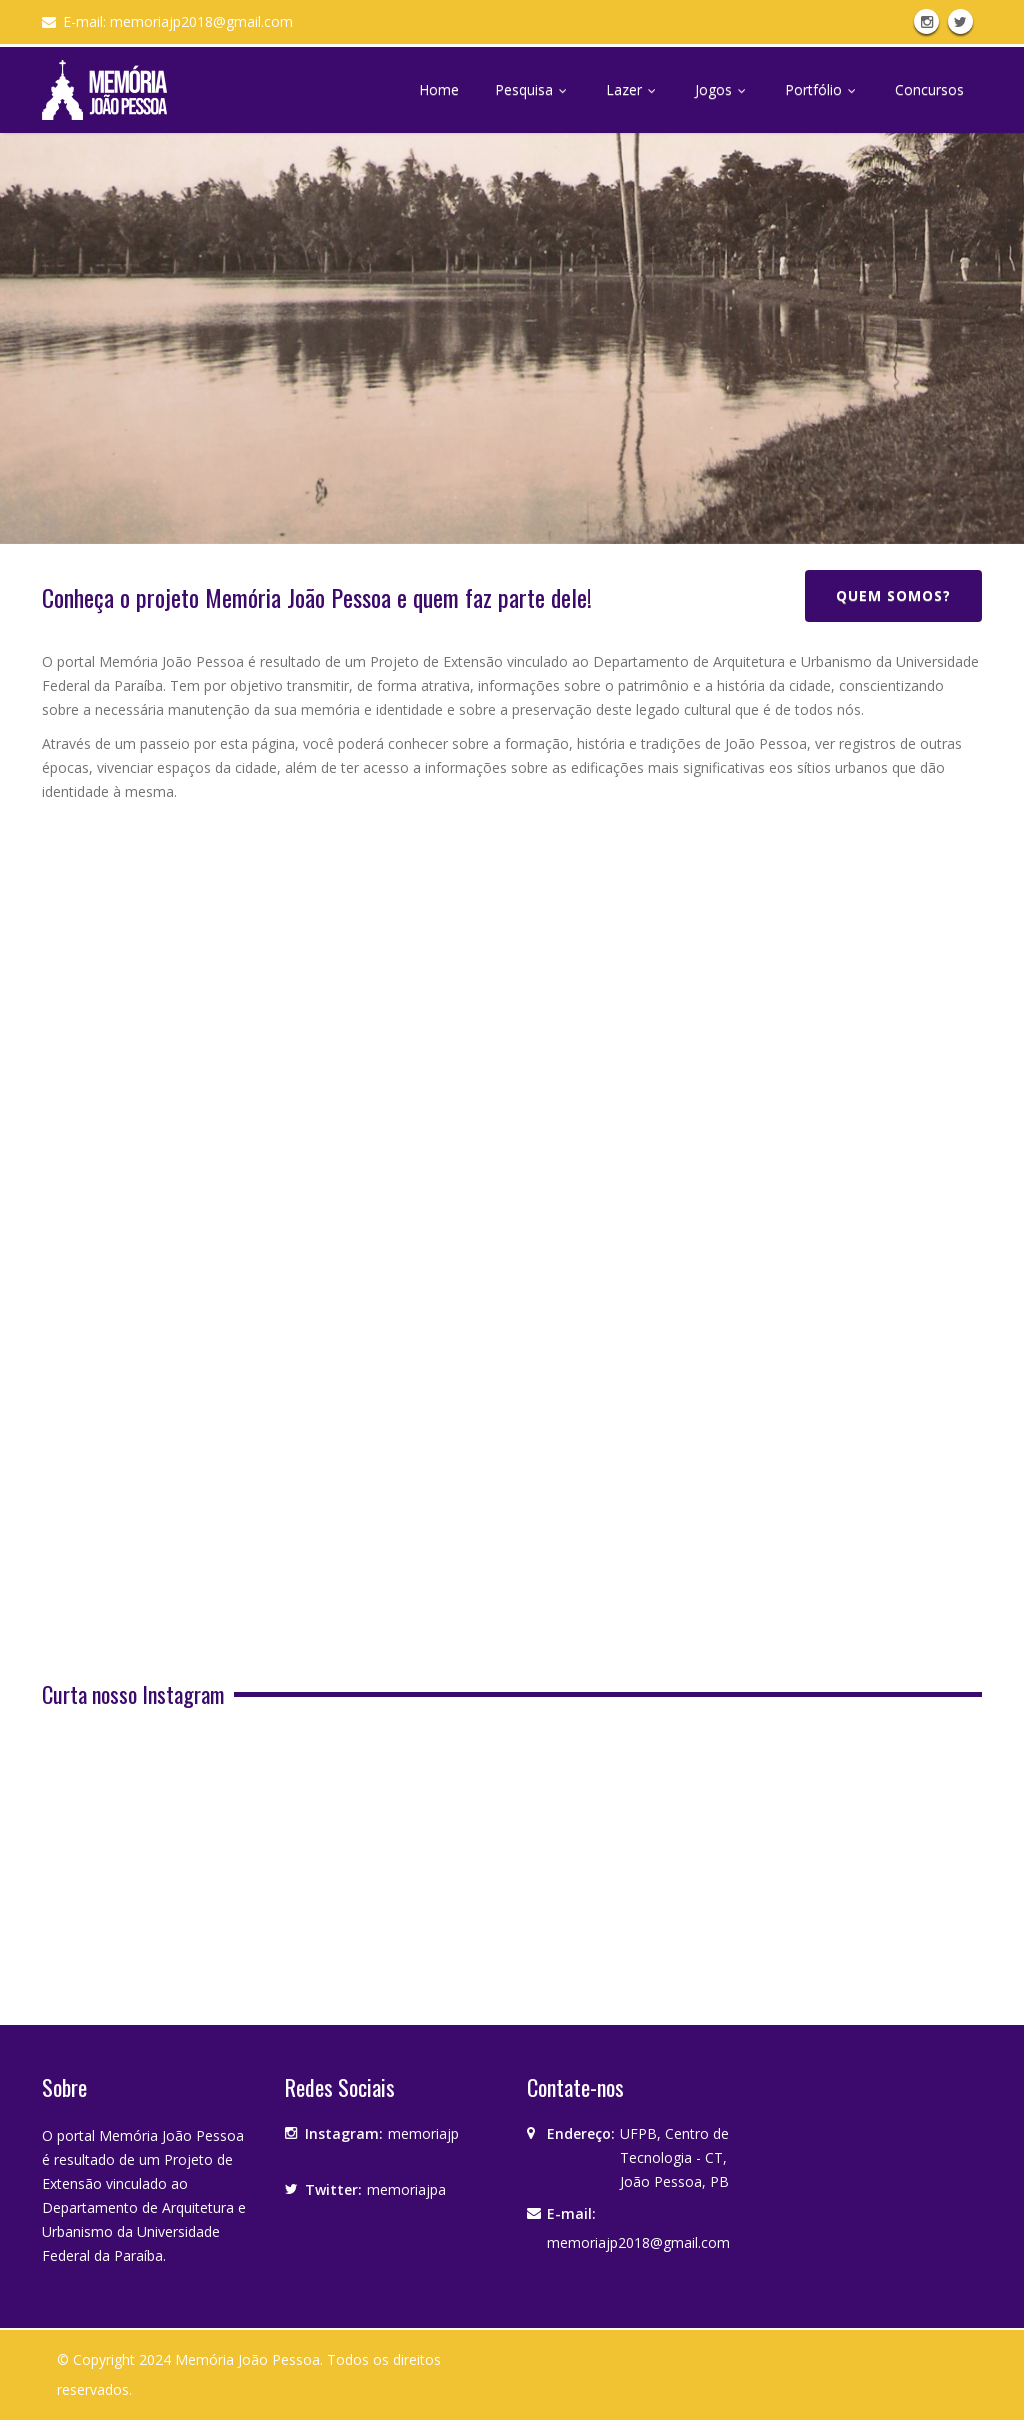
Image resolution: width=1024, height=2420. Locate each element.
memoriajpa (406, 2189)
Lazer (632, 89)
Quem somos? (893, 595)
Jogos (722, 89)
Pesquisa (532, 89)
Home (439, 89)
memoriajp (423, 2133)
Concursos (929, 89)
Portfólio (822, 89)
